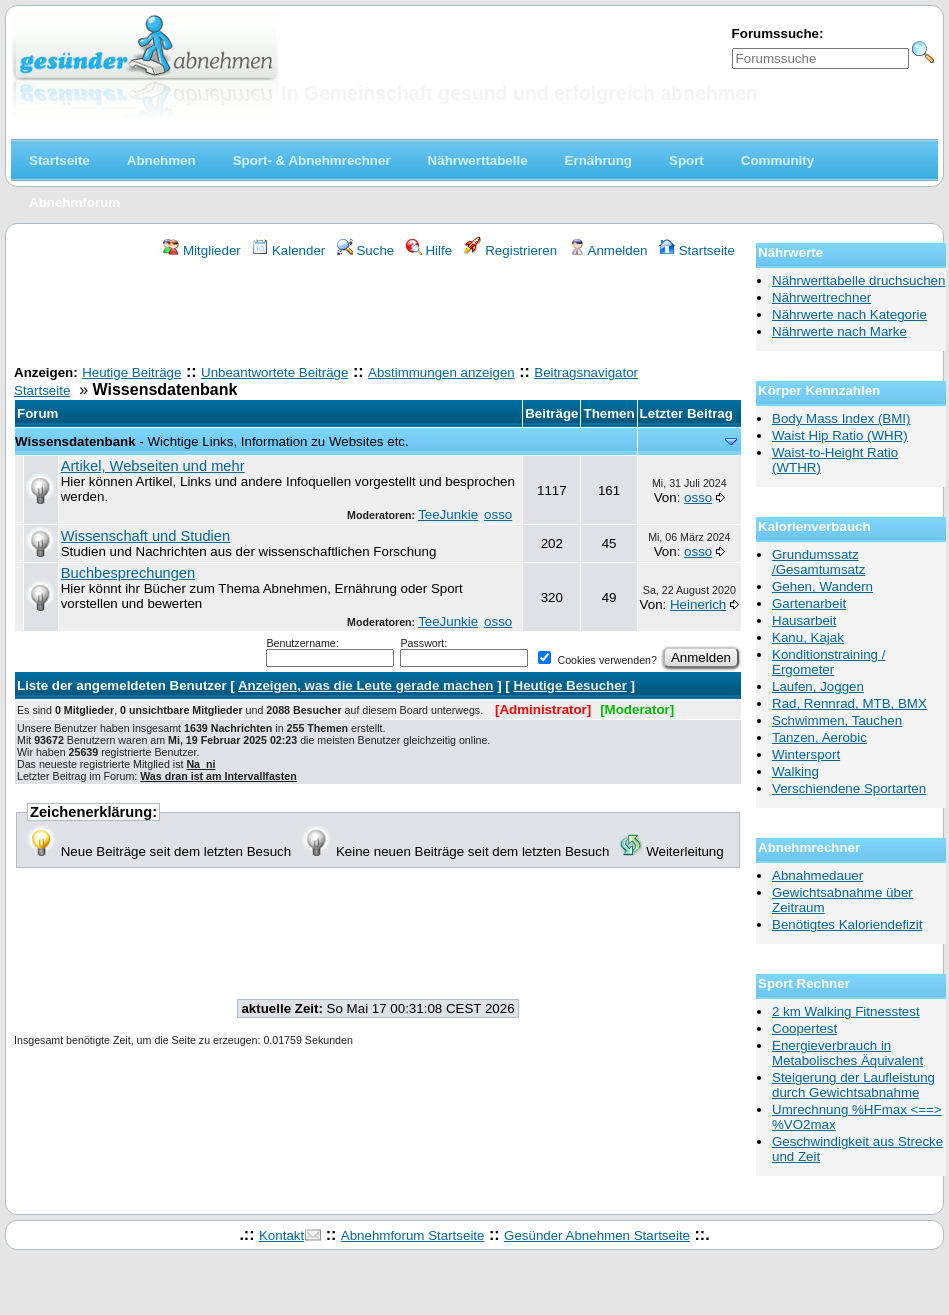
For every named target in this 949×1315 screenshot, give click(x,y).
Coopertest (804, 1028)
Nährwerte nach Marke (839, 331)
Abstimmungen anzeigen (441, 372)
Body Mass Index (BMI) (841, 418)
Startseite (697, 250)
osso (498, 514)
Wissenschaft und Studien (145, 536)
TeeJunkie (448, 514)
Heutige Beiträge (131, 372)
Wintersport (806, 754)
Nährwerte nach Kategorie (849, 314)
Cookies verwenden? (597, 660)
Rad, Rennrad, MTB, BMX (849, 703)
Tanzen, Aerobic (819, 737)
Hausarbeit (804, 620)
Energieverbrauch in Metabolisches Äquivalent (847, 1053)
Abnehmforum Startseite (413, 1235)
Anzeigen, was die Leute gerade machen (366, 685)
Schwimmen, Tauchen (837, 720)
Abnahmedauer (817, 875)
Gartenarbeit (809, 603)
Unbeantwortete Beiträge (274, 372)
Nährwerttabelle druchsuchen (858, 280)
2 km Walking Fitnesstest (846, 1011)
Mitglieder (201, 250)
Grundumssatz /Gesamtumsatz (818, 562)
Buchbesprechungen (128, 573)
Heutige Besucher (570, 685)
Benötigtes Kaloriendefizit (847, 924)
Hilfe (429, 250)
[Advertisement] (378, 314)
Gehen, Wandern (822, 586)
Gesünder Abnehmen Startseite (597, 1235)
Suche (366, 250)
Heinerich (698, 604)
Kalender (288, 250)
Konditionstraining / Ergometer (828, 662)
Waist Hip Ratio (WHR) (840, 435)
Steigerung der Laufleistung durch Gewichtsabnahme (853, 1085)
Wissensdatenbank (75, 441)
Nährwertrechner (821, 297)
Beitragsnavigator (586, 372)
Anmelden (608, 250)
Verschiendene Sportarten (849, 788)
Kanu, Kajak (808, 637)
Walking (795, 771)
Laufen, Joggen (818, 686)
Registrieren (511, 250)
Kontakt (281, 1235)
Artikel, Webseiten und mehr (153, 466)
